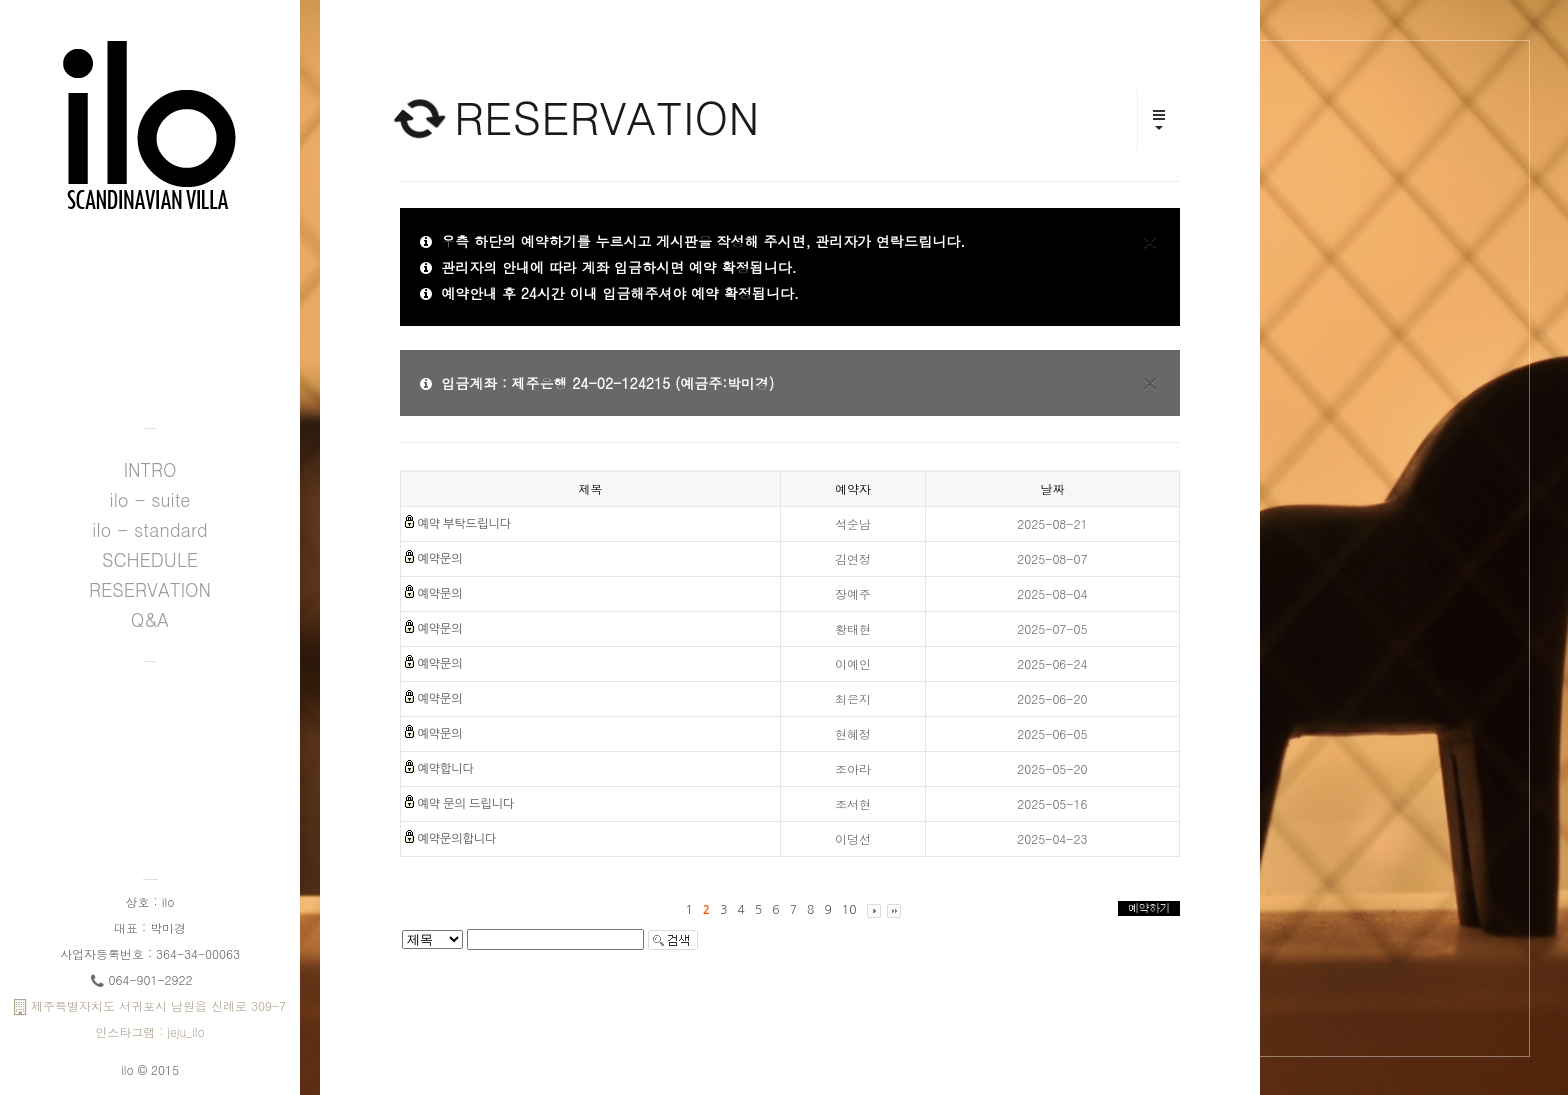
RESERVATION (150, 589)
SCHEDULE (150, 559)
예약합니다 (445, 769)
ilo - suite (150, 499)
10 (849, 910)
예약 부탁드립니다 (464, 524)
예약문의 (439, 559)
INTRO (149, 469)
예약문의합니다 (456, 839)
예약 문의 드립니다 (465, 804)
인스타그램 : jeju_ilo (150, 1031)
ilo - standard (149, 529)
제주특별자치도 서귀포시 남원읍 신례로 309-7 (150, 1005)
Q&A (150, 619)
